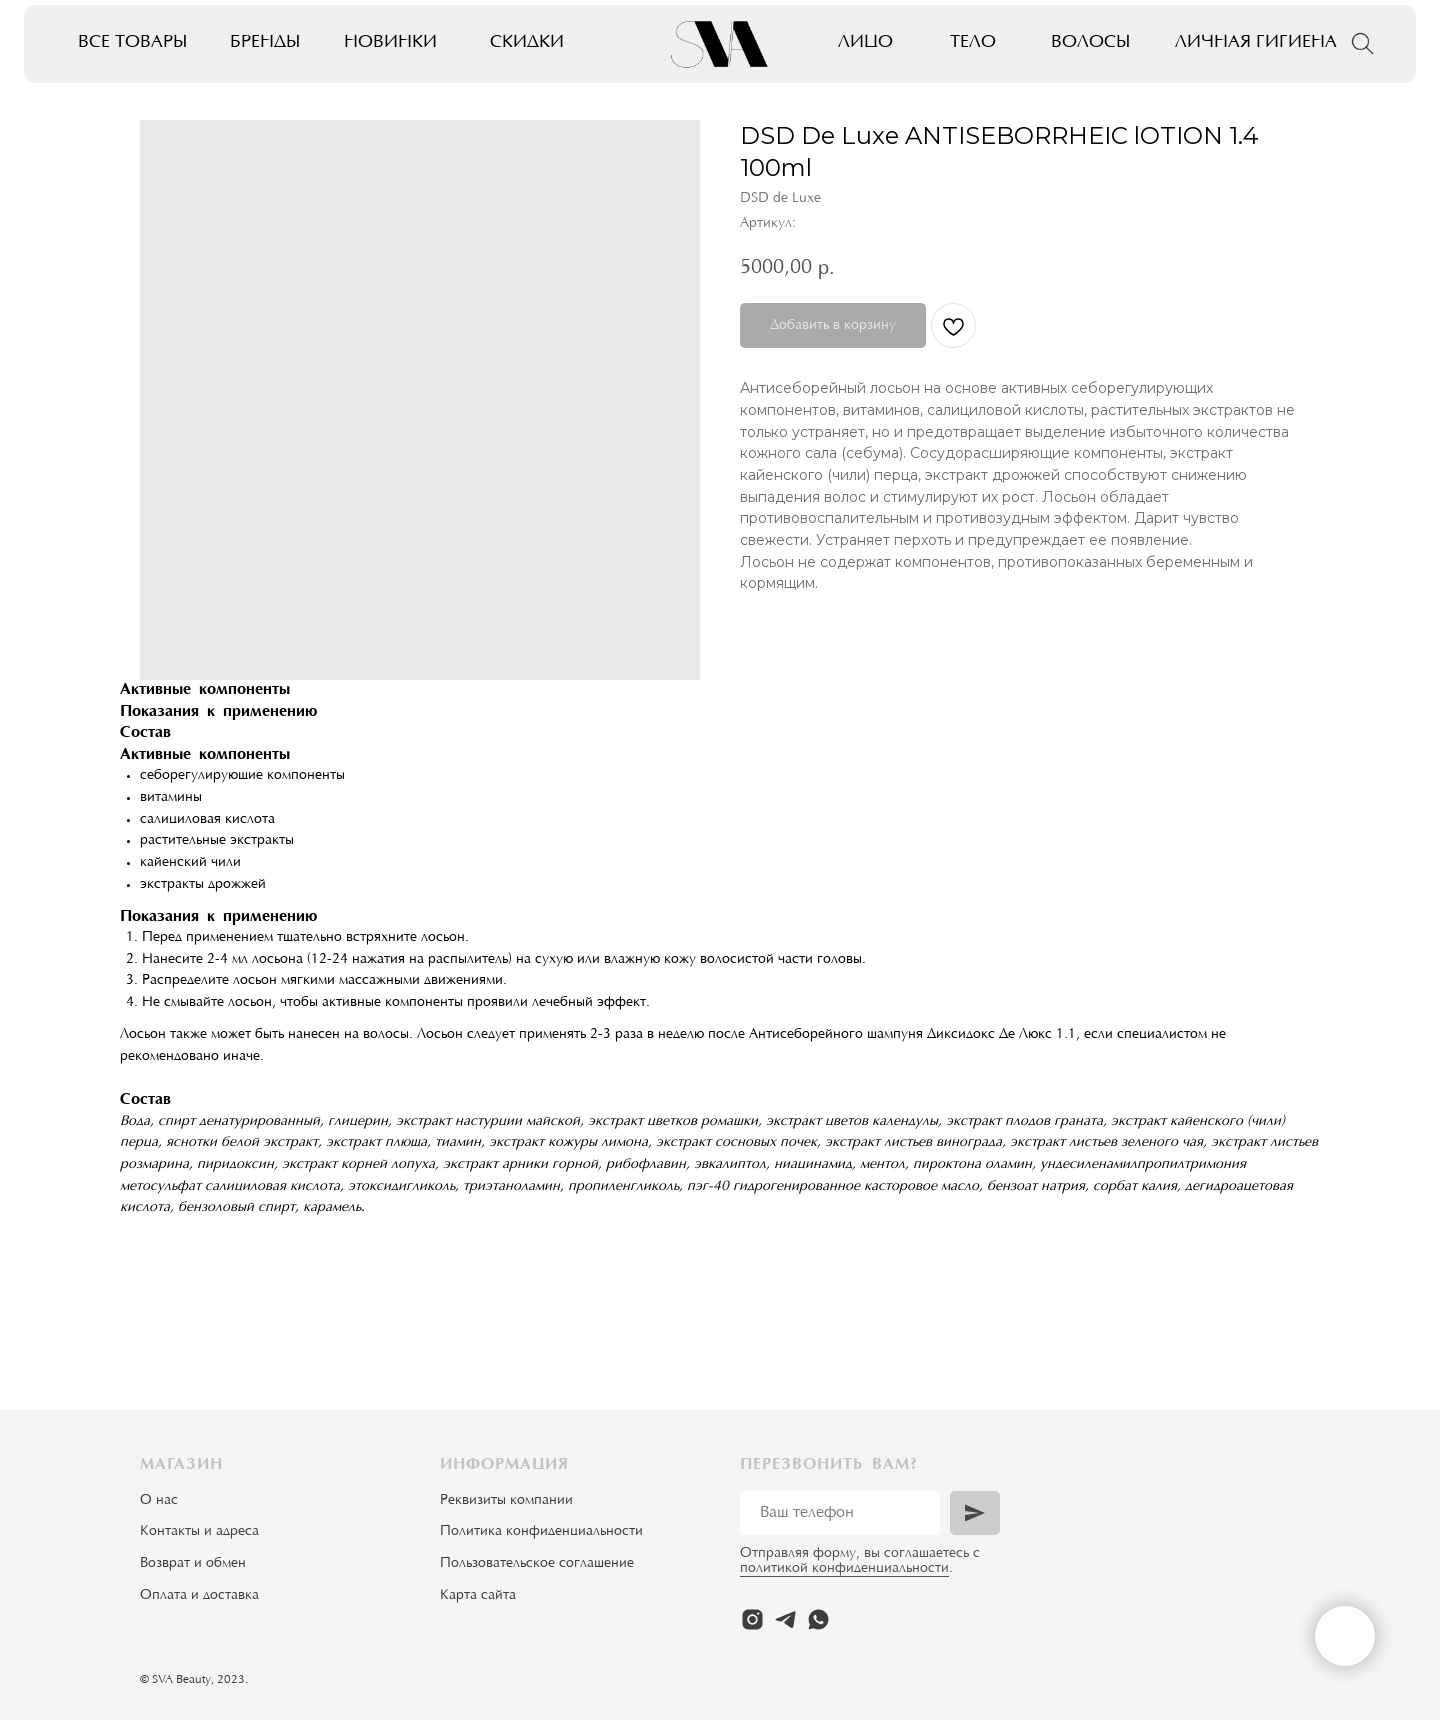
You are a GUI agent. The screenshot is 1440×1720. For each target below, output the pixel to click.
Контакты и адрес (196, 1532)
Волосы (1090, 43)
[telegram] (785, 1619)
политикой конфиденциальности (844, 1569)
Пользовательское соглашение (537, 1564)
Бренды (265, 43)
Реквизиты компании (506, 1501)
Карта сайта (478, 1596)
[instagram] (752, 1619)
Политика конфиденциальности (541, 1532)
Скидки (527, 43)
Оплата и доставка (199, 1596)
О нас (159, 1501)
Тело (973, 43)
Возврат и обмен (193, 1564)
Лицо (865, 43)
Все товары (132, 43)
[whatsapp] (818, 1619)
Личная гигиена (1256, 43)
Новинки (390, 43)
